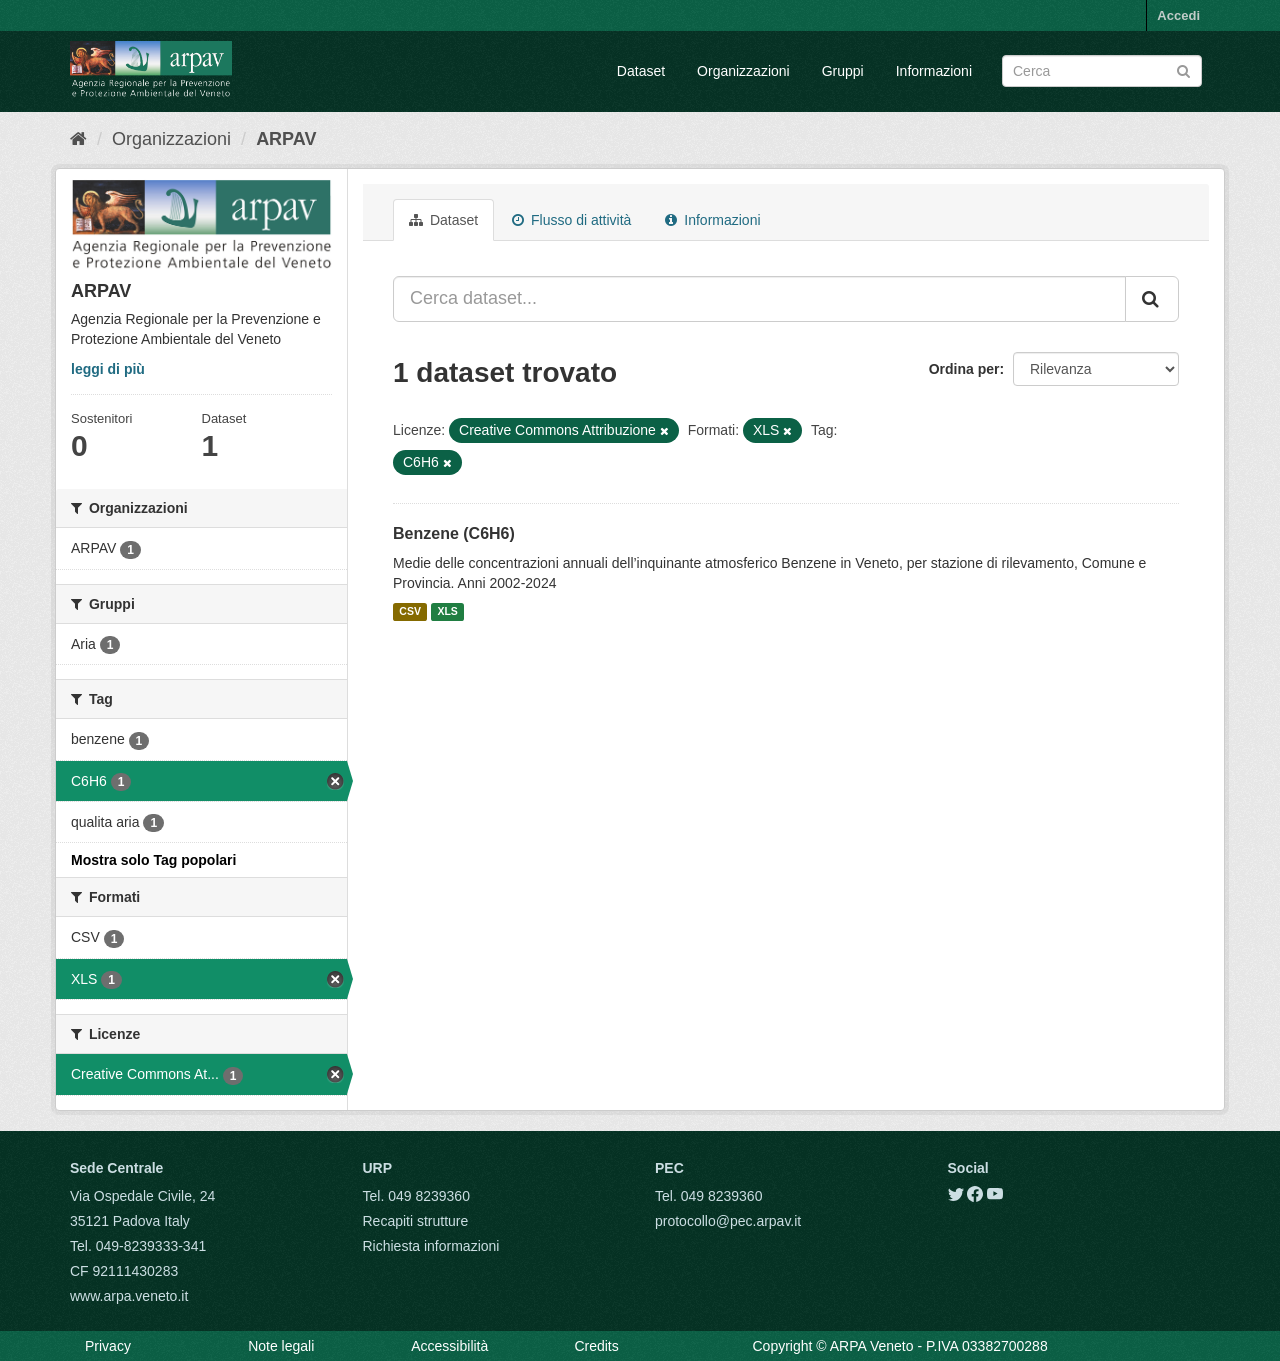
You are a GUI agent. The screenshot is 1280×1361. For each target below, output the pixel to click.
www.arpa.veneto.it (129, 1296)
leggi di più (108, 369)
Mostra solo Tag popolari (153, 860)
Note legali (281, 1346)
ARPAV (286, 139)
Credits (596, 1346)
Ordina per (964, 369)
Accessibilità (449, 1346)
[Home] (78, 139)
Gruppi (843, 71)
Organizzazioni (743, 71)
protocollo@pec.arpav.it (728, 1221)
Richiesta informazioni (431, 1246)
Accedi (1178, 15)
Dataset (641, 71)
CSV (410, 612)
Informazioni (934, 71)
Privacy (108, 1346)
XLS (447, 612)
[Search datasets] (1102, 71)
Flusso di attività (571, 220)
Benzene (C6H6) (454, 533)
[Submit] (1183, 69)
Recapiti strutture (416, 1221)
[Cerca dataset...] (759, 299)
